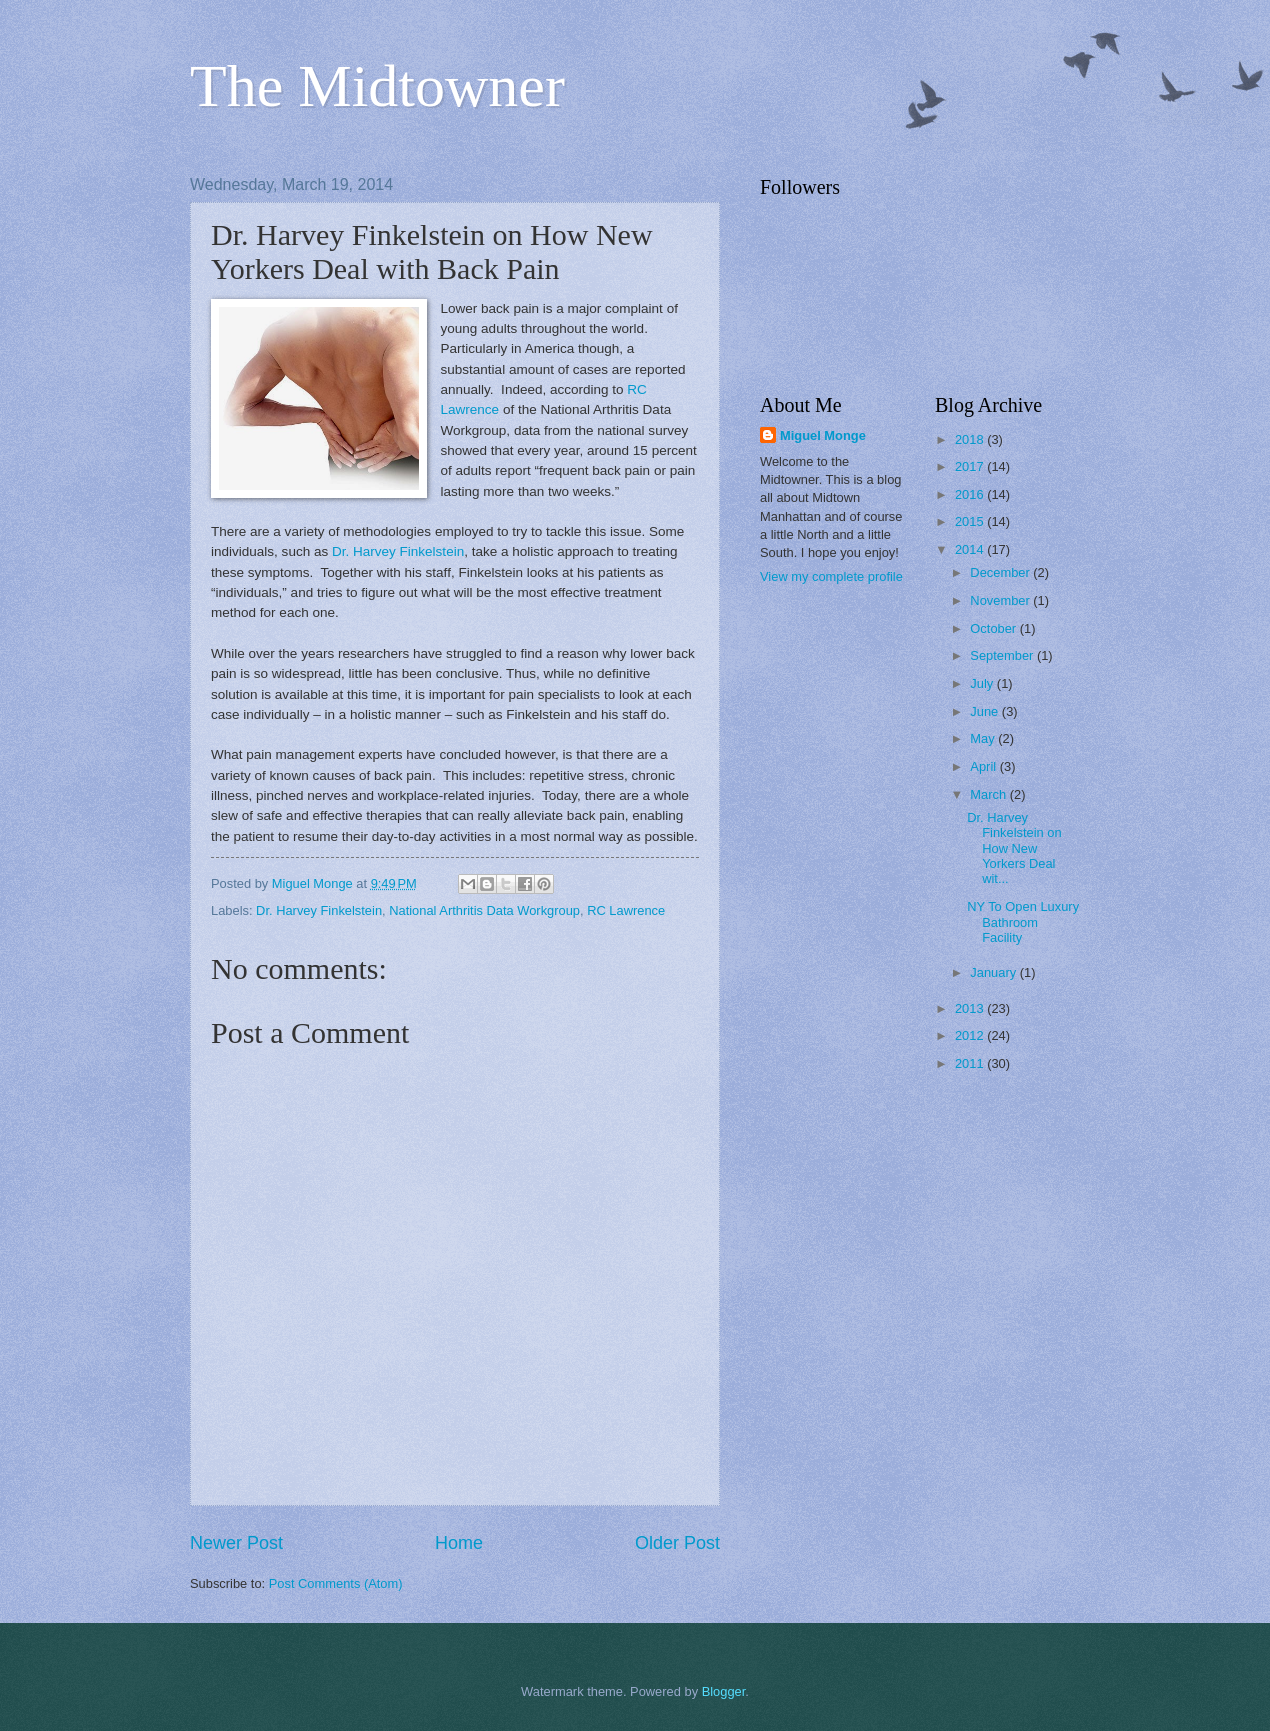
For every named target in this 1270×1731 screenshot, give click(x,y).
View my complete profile (831, 576)
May (984, 738)
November (1001, 600)
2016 (971, 494)
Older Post (677, 1543)
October (994, 628)
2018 (971, 439)
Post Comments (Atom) (336, 1583)
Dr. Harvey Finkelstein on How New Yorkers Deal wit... (1014, 848)
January (994, 972)
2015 (971, 521)
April (984, 766)
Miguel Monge (823, 435)
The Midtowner (377, 86)
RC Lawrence (626, 910)
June (986, 711)
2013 (971, 1008)
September (1003, 655)
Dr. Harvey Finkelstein (398, 551)
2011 (971, 1063)
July (983, 683)
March (989, 794)
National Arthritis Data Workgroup (484, 910)
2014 (971, 549)
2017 (971, 466)
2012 (971, 1035)
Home (459, 1543)
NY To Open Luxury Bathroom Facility (1023, 922)
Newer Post (236, 1543)
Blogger (724, 1691)
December (1001, 572)
